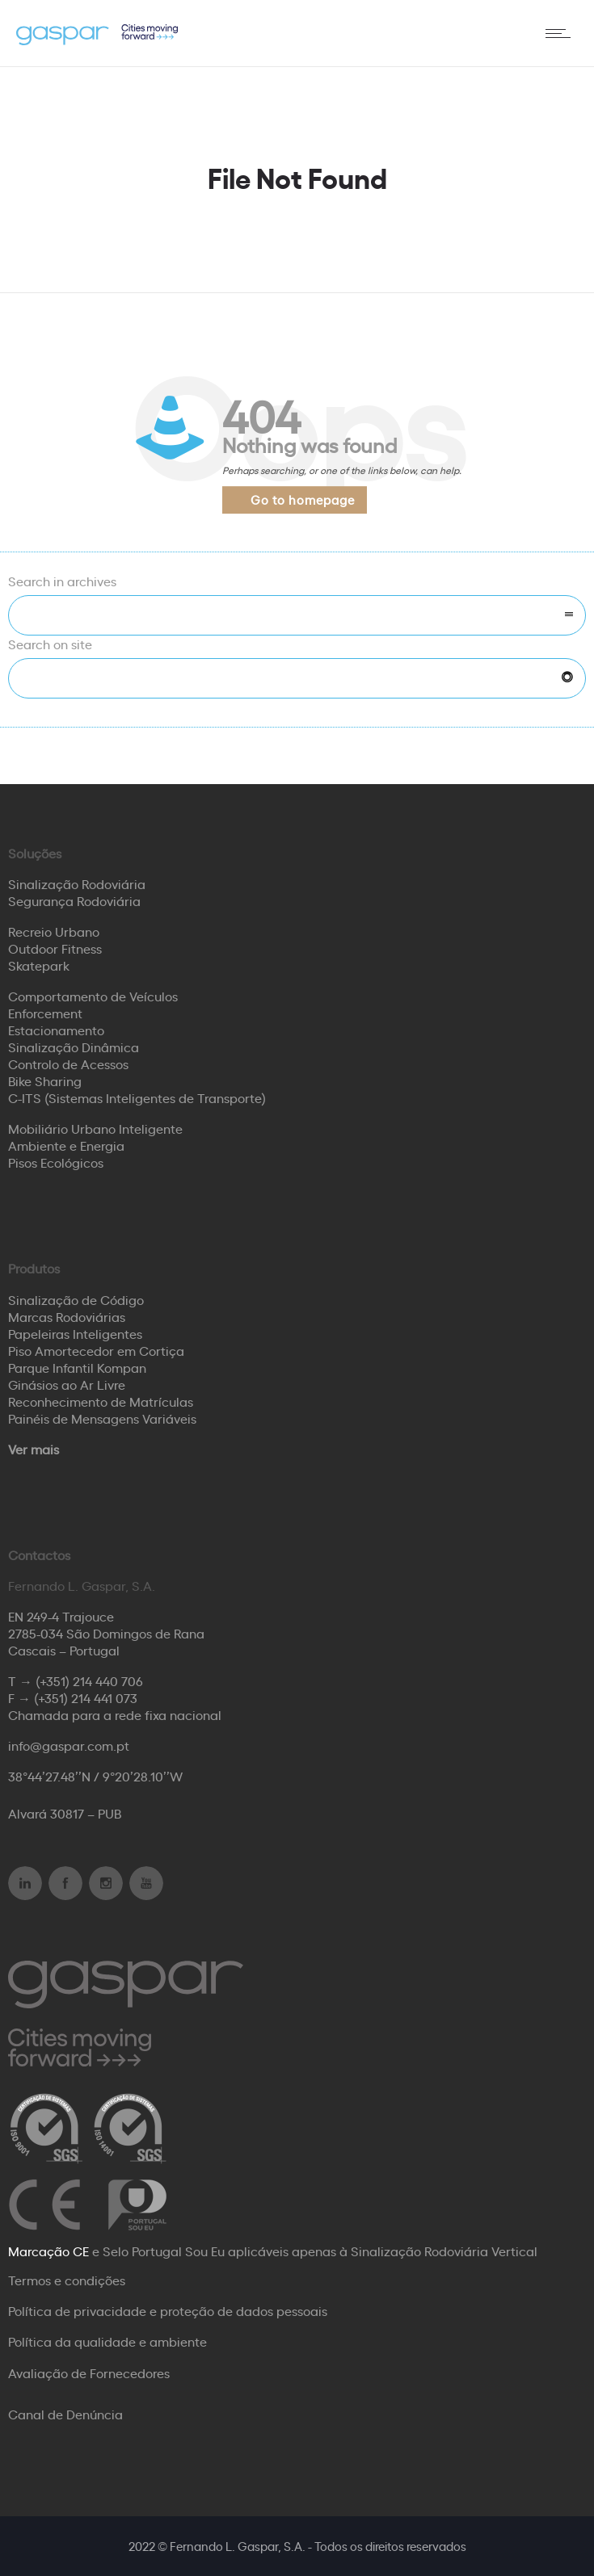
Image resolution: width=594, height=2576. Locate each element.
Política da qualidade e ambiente (107, 2341)
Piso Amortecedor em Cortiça (96, 1350)
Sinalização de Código (76, 1299)
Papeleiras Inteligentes (75, 1333)
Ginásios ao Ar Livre (66, 1384)
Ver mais (33, 1449)
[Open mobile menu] (562, 33)
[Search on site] (297, 678)
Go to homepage (303, 499)
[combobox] (297, 615)
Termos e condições (66, 2280)
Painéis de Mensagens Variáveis (102, 1418)
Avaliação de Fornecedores (89, 2372)
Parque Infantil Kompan (77, 1367)
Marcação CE (48, 2250)
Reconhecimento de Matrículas (100, 1401)
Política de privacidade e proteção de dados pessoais (167, 2310)
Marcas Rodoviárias (66, 1316)
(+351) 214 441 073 (85, 1697)
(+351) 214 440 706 (89, 1680)
